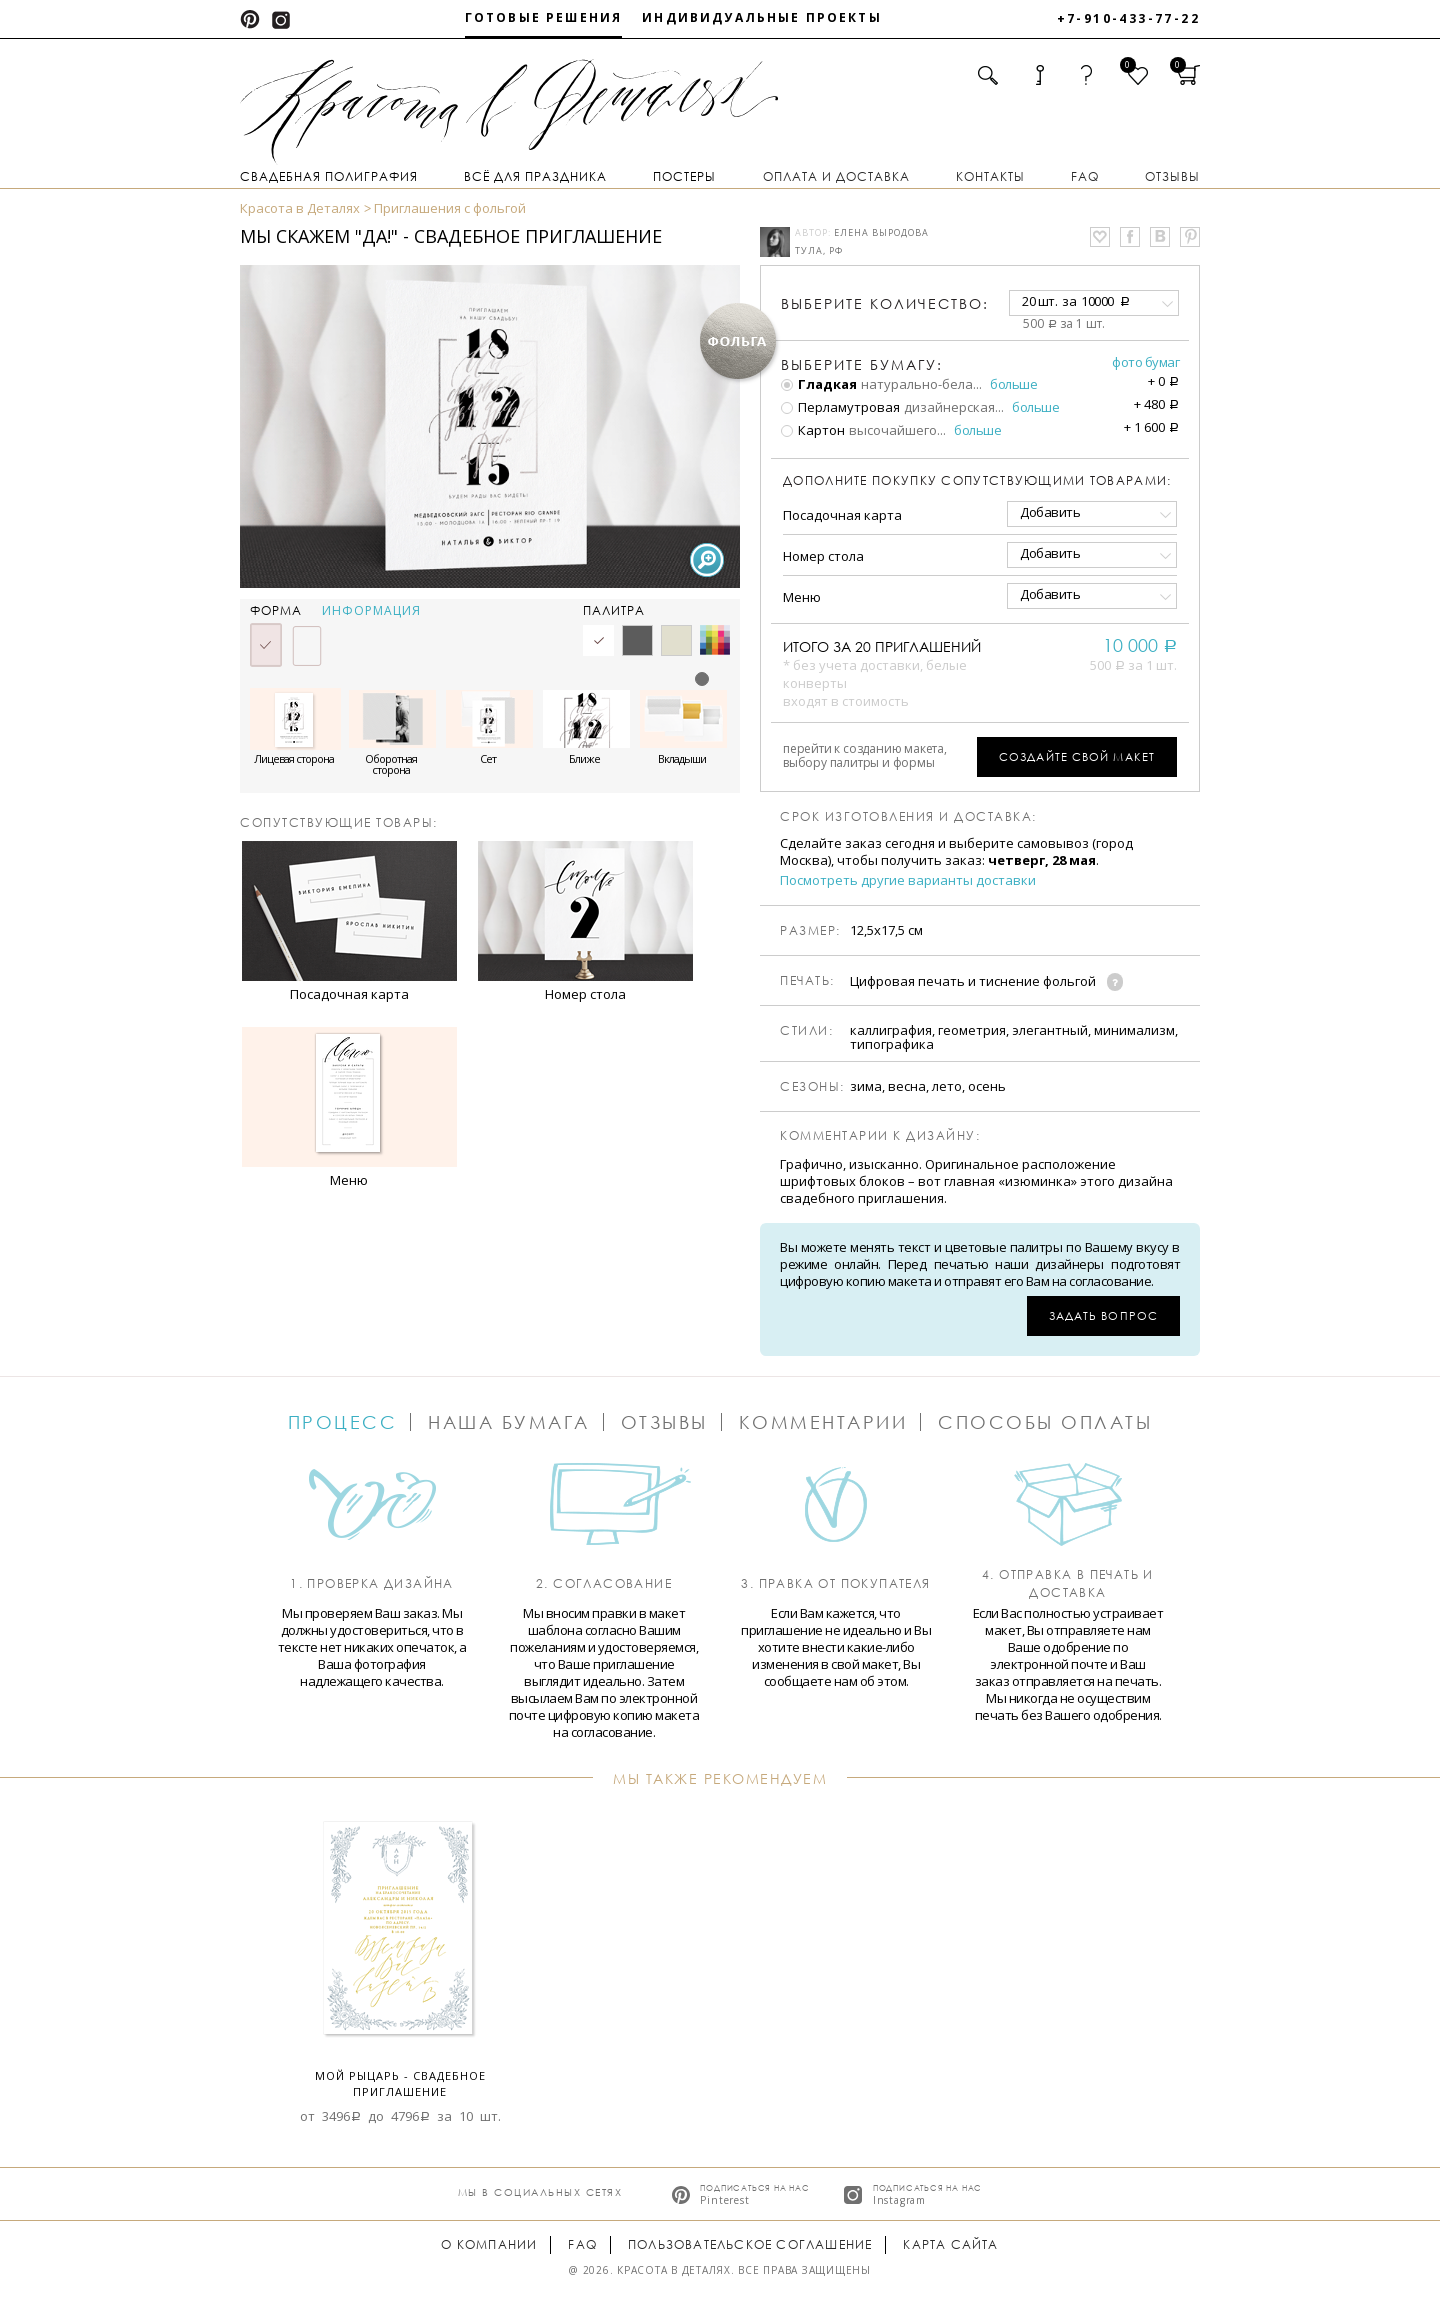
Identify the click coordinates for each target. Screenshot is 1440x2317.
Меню (802, 597)
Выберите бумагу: (862, 365)
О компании (489, 2244)
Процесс (343, 1422)
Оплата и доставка (836, 176)
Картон (813, 430)
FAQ (1085, 176)
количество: (885, 303)
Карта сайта (950, 2244)
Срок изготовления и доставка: (908, 817)
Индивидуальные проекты (762, 17)
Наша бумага (509, 1422)
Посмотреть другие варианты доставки (908, 880)
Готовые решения (543, 17)
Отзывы (1172, 176)
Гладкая (819, 384)
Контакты (990, 176)
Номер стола (823, 556)
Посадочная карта (842, 515)
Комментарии (823, 1422)
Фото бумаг (1145, 362)
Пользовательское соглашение (750, 2244)
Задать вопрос (1103, 1315)
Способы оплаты (1045, 1422)
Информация (371, 611)
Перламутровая (840, 407)
